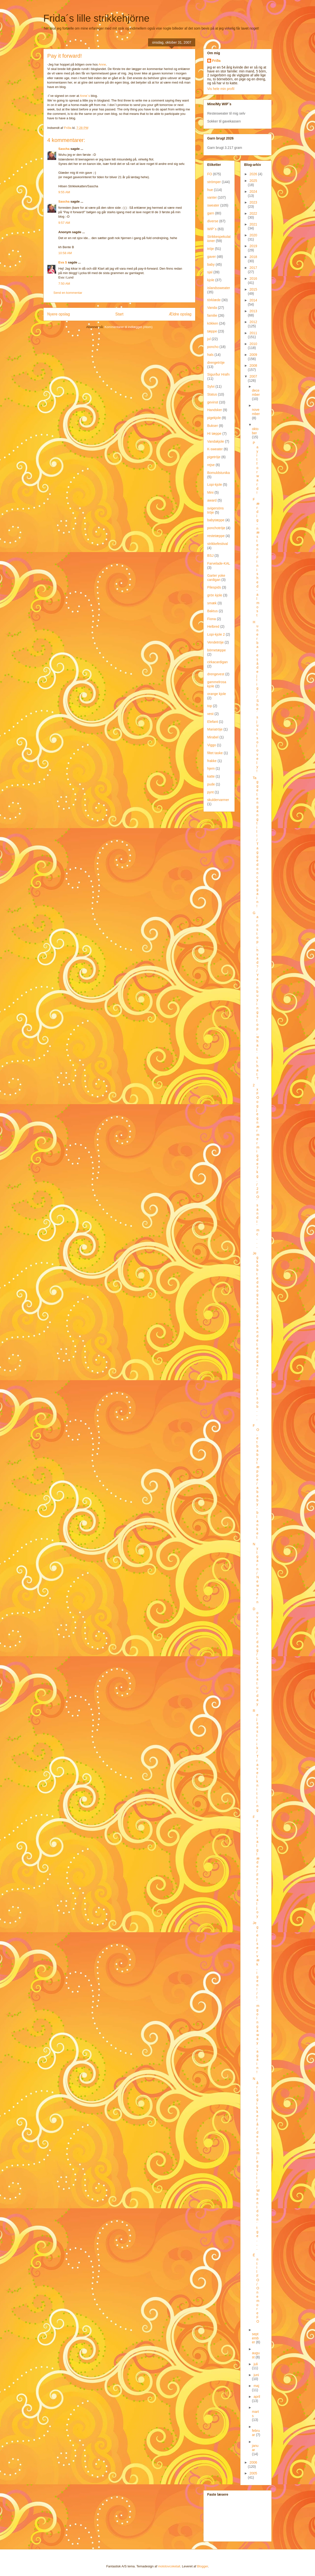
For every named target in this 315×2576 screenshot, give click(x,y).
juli (255, 2364)
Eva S (62, 262)
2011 (253, 333)
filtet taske (215, 753)
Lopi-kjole (214, 485)
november (256, 412)
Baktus (212, 611)
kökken (212, 323)
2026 (254, 174)
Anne (102, 64)
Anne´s (85, 96)
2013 (253, 311)
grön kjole (214, 595)
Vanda (212, 308)
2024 (253, 191)
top (209, 706)
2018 (253, 257)
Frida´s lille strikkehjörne (96, 18)
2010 (253, 344)
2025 (253, 181)
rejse (211, 465)
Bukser (212, 426)
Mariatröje (214, 729)
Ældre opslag (180, 314)
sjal (209, 272)
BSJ (210, 555)
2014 (253, 300)
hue (210, 190)
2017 (253, 268)
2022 (253, 213)
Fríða (216, 61)
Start (119, 314)
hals (210, 355)
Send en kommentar (67, 293)
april (256, 2397)
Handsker (214, 410)
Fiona (211, 619)
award (212, 500)
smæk (212, 603)
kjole (210, 280)
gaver (211, 257)
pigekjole (214, 418)
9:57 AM (64, 223)
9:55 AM (64, 192)
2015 (253, 289)
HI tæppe (214, 433)
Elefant (212, 722)
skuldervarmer (218, 800)
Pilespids (214, 587)
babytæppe (215, 520)
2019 (253, 246)
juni (256, 2375)
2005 (253, 2473)
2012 (253, 322)
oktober (255, 431)
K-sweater (215, 449)
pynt (210, 792)
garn (210, 213)
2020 (253, 235)
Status (212, 394)
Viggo (211, 745)
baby (211, 264)
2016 (253, 278)
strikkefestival (217, 544)
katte (211, 776)
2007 (253, 376)
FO (209, 174)
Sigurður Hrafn (218, 374)
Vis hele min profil (220, 89)
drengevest (215, 674)
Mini (210, 492)
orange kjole (216, 694)
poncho (213, 347)
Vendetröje (215, 642)
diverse (212, 221)
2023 (253, 202)
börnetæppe (216, 650)
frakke (212, 761)
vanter (212, 197)
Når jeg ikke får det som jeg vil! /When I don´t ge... (256, 2163)
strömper (214, 182)
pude (211, 784)
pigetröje (213, 457)
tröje (210, 249)
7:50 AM (64, 283)
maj (256, 2386)
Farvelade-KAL (218, 563)
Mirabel (213, 737)
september (255, 2338)
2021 (253, 224)
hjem (211, 768)
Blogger (202, 2566)
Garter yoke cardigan (216, 578)
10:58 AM (65, 253)
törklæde (213, 300)
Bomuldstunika (218, 473)
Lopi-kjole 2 (216, 634)
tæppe (212, 331)
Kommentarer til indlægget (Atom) (129, 327)
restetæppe (216, 536)
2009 (253, 355)
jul (209, 339)
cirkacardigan (217, 662)
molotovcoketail (169, 2566)
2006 (253, 2462)
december (256, 392)
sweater (213, 205)
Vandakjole (215, 441)
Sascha (64, 149)
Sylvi (211, 386)
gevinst (212, 402)
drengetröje (216, 363)
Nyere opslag (58, 314)
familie (212, 315)
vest (210, 714)
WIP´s (212, 229)
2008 (253, 365)
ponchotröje (216, 528)
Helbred (213, 626)
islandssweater (218, 288)
